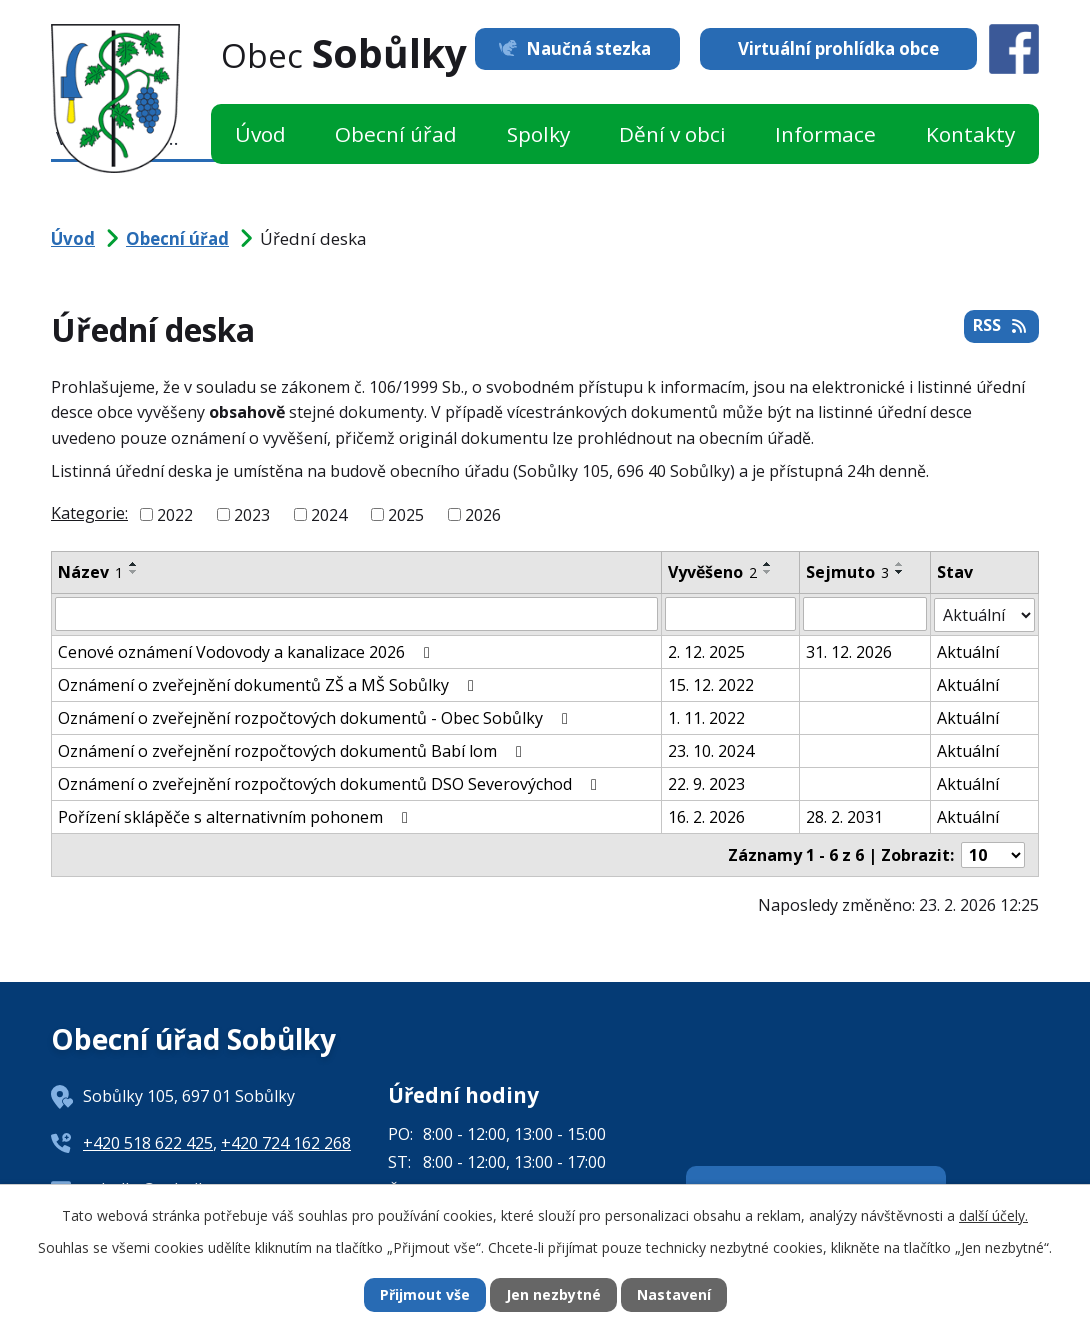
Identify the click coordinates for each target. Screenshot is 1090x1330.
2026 (483, 515)
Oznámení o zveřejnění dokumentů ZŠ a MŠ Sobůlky (269, 684)
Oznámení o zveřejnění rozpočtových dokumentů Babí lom (293, 750)
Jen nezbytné (553, 1295)
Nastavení (674, 1295)
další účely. (993, 1215)
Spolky (538, 134)
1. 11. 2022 (706, 717)
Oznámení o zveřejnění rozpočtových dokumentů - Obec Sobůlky (316, 717)
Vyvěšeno (712, 572)
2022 (175, 515)
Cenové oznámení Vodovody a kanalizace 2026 (247, 651)
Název (90, 572)
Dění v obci (672, 134)
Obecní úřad (396, 134)
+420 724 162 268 (286, 1142)
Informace (825, 134)
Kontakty (970, 134)
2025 (406, 515)
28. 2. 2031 (844, 816)
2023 (252, 515)
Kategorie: (89, 513)
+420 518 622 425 (148, 1142)
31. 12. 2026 (849, 651)
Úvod (260, 134)
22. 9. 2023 (706, 783)
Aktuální (968, 651)
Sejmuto (847, 572)
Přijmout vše (425, 1295)
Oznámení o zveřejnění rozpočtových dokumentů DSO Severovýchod (331, 783)
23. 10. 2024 (711, 750)
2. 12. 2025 (706, 651)
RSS (1001, 326)
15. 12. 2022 (711, 684)
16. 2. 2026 (706, 816)
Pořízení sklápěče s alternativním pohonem (236, 816)
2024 (329, 515)
